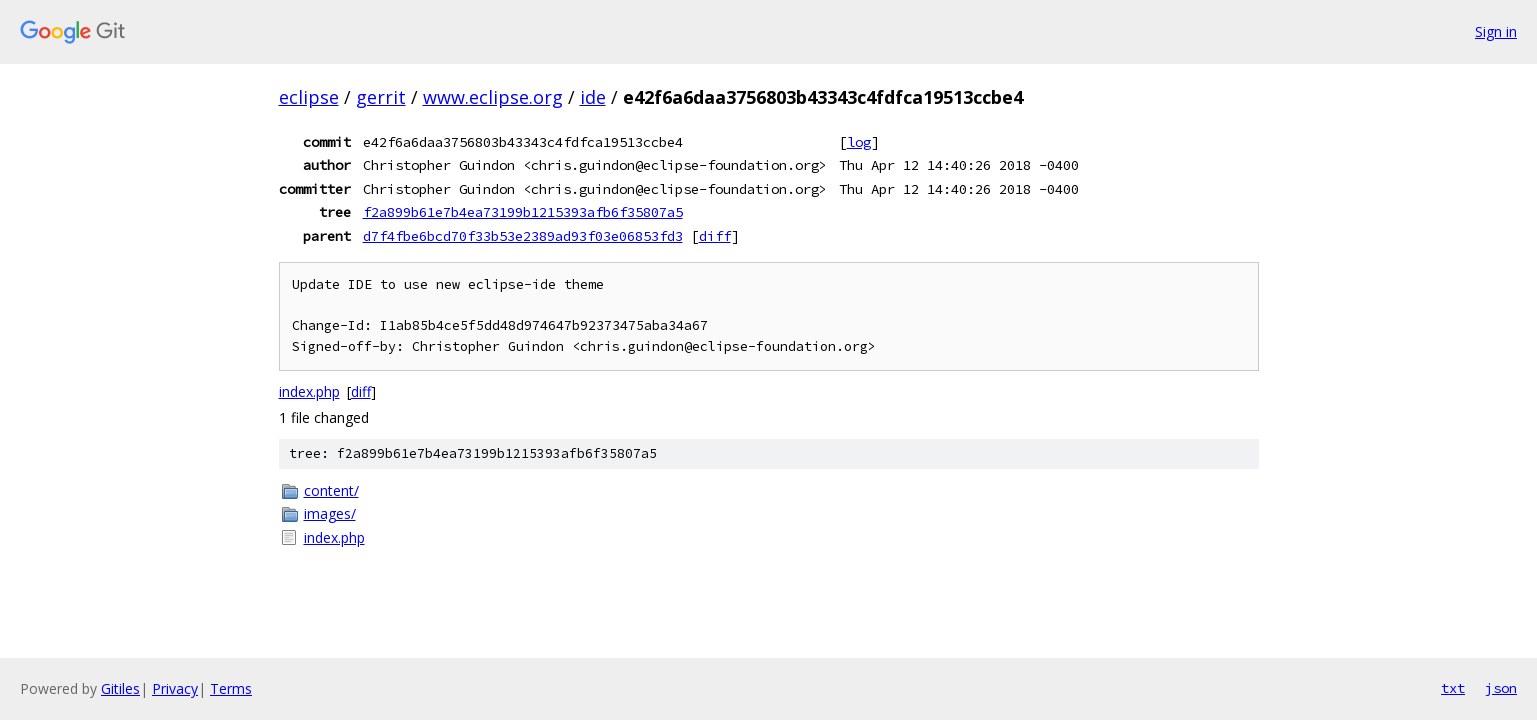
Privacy (175, 688)
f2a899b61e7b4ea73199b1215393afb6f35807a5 (523, 212)
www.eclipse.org (493, 97)
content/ (331, 490)
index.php (309, 391)
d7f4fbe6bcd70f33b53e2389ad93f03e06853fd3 (523, 236)
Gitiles (120, 688)
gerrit (381, 97)
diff (715, 236)
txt (1453, 688)
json (1501, 688)
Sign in (1496, 31)
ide (593, 97)
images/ (330, 513)
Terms (231, 688)
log (859, 142)
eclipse (309, 97)
